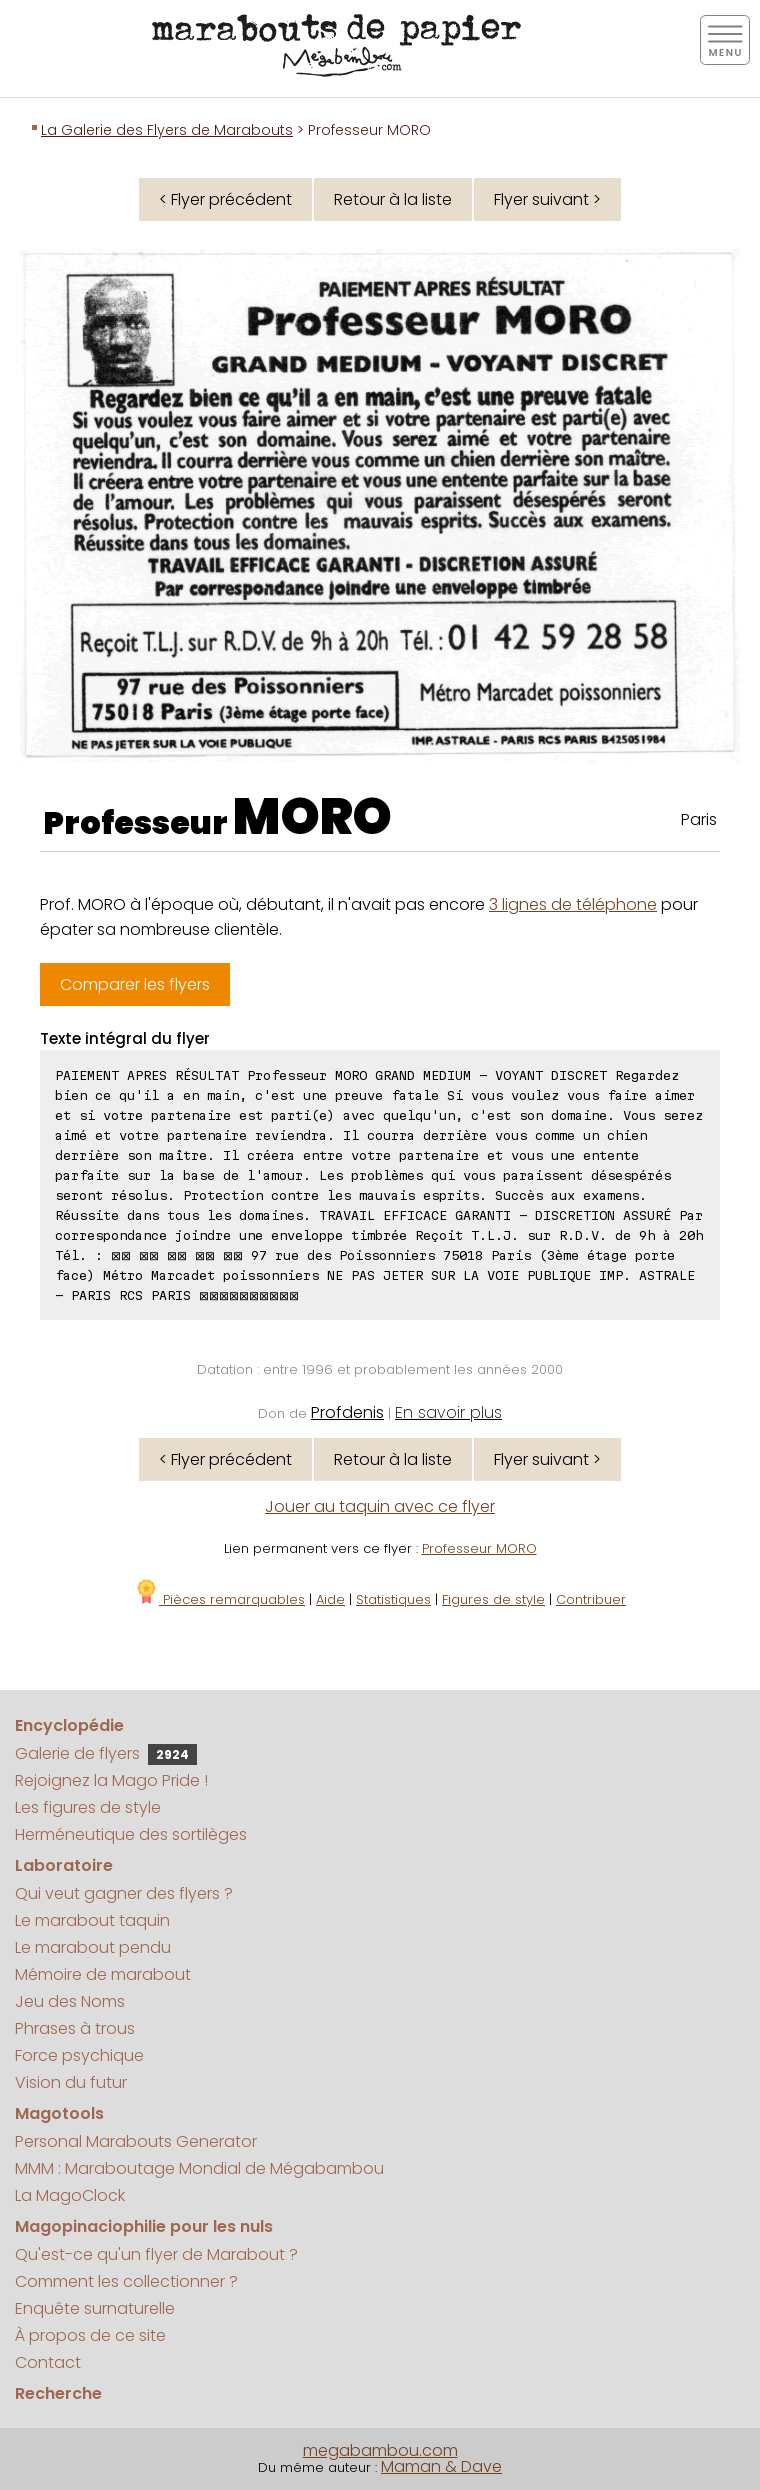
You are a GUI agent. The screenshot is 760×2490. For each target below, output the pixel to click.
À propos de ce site (90, 2335)
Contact (48, 2362)
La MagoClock (70, 2195)
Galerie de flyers (106, 1753)
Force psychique (79, 2055)
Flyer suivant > (547, 199)
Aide (330, 1599)
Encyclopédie (69, 1725)
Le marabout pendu (93, 1947)
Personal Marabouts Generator (136, 2141)
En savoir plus (448, 1412)
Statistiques (393, 1599)
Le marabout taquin (92, 1920)
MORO (312, 817)
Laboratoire (64, 1865)
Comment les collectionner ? (126, 2281)
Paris (699, 819)
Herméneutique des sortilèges (131, 1834)
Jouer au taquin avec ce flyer (380, 1506)
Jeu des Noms (70, 2001)
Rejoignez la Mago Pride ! (111, 1780)
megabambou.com (380, 2450)
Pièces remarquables (219, 1599)
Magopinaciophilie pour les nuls (144, 2226)
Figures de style (493, 1599)
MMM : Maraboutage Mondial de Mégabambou (199, 2168)
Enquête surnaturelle (95, 2308)
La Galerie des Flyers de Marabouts (167, 130)
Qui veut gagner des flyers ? (124, 1893)
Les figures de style (88, 1807)
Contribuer (591, 1599)
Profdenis (347, 1412)
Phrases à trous (75, 2028)
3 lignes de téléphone (573, 904)
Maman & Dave (441, 2466)
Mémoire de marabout (103, 1974)
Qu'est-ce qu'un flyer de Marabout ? (156, 2254)
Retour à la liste (393, 199)
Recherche (58, 2393)
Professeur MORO (479, 1548)
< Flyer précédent (225, 199)
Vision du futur (71, 2082)
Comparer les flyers (135, 984)
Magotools (59, 2113)
